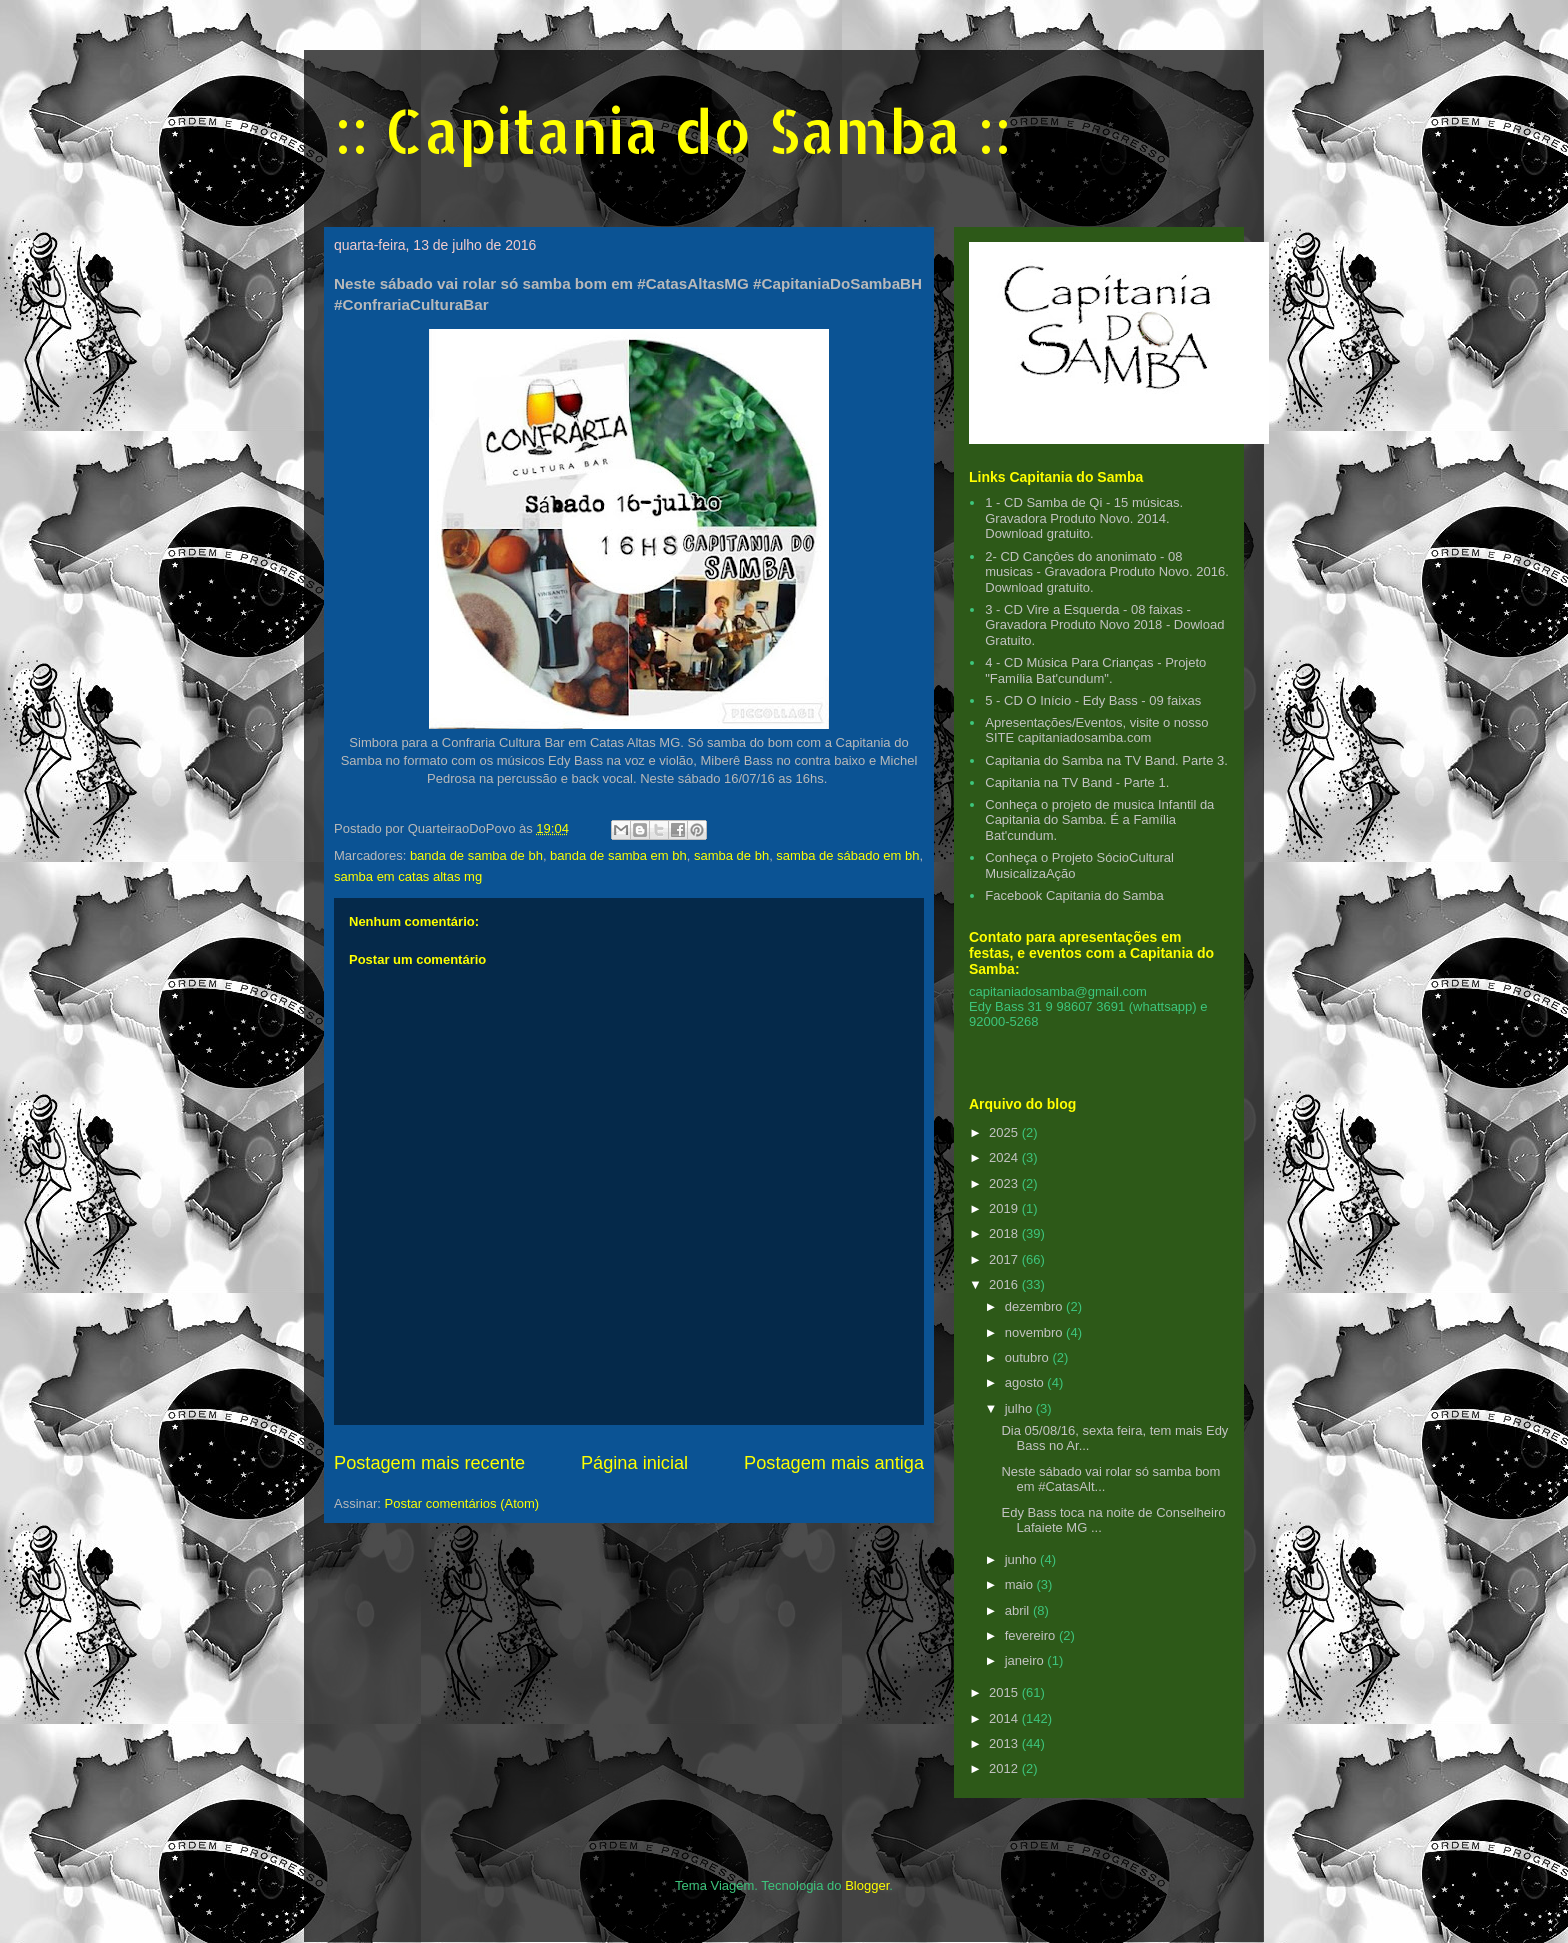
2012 (1005, 1768)
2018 (1005, 1233)
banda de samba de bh (476, 855)
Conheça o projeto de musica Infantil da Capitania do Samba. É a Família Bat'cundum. (1099, 820)
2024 (1005, 1157)
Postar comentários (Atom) (462, 1503)
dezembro (1035, 1306)
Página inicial (634, 1463)
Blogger (867, 1885)
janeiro (1026, 1660)
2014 (1005, 1718)
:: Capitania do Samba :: (672, 130)
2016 (1005, 1284)
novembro (1035, 1332)
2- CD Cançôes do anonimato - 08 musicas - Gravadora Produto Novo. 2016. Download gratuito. (1107, 572)
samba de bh (731, 855)
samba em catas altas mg (408, 876)
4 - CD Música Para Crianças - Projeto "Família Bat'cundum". (1095, 670)
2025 (1005, 1132)
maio (1021, 1584)
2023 (1005, 1183)
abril (1019, 1610)
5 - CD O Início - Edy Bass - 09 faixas (1093, 700)
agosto (1026, 1382)
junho (1022, 1559)
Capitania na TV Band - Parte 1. (1077, 782)
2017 (1005, 1259)
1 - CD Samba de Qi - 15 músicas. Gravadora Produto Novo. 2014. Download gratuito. (1084, 518)
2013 (1005, 1743)
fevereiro (1032, 1635)
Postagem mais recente (429, 1463)
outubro (1029, 1357)
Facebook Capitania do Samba (1074, 895)
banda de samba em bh (618, 855)
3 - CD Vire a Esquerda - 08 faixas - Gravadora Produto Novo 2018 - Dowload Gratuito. (1104, 625)
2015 (1005, 1692)
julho (1020, 1408)
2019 (1005, 1208)
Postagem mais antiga (834, 1463)
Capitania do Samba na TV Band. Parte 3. (1106, 760)
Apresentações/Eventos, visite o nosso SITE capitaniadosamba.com (1096, 730)
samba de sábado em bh (847, 855)
